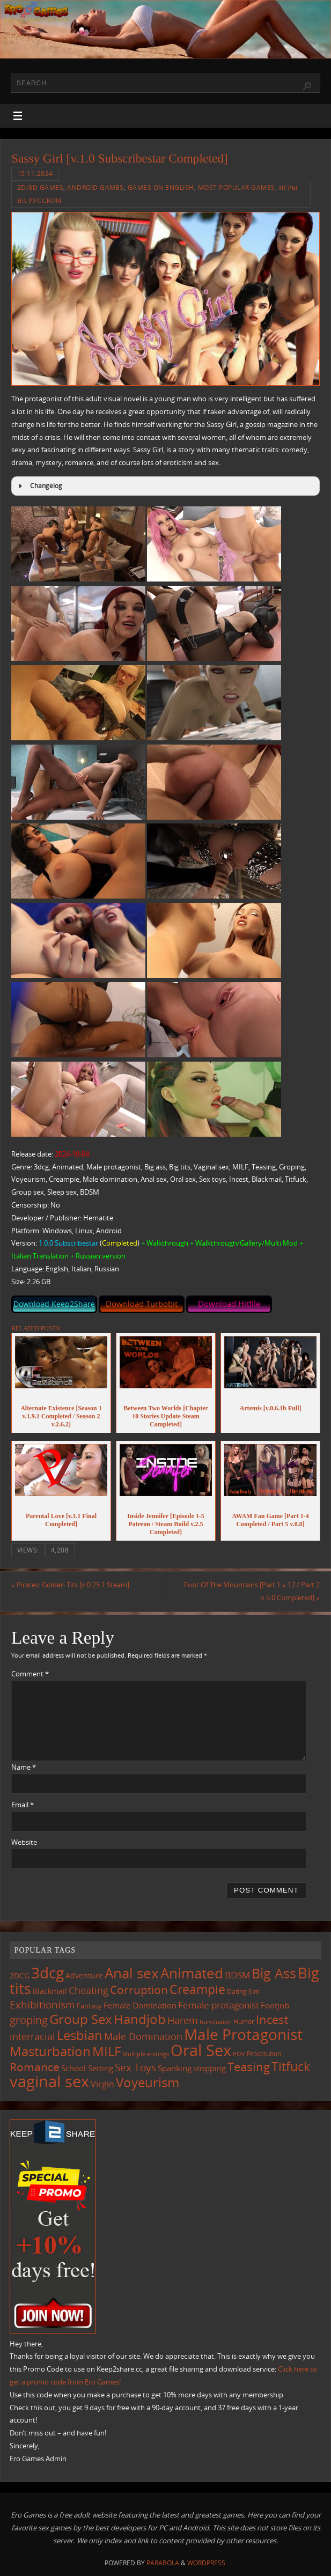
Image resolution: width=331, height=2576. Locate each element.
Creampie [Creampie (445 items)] (197, 1989)
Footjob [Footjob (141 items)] (275, 2005)
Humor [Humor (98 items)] (243, 2021)
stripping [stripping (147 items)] (209, 2068)
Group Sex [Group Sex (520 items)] (80, 2019)
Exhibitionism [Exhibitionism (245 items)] (42, 2004)
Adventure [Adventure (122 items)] (84, 1976)
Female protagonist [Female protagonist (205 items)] (218, 2005)
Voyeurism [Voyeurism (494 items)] (147, 2082)
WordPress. (207, 2562)
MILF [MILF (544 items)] (106, 2051)
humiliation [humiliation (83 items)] (216, 2022)
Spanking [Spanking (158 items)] (175, 2068)
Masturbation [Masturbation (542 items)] (50, 2051)
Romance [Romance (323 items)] (35, 2066)
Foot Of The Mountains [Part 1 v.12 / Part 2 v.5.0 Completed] (252, 1591)
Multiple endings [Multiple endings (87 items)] (145, 2054)
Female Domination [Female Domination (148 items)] (140, 2005)
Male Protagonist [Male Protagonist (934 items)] (243, 2034)
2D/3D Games (40, 187)
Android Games (95, 187)
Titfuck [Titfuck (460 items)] (290, 2066)
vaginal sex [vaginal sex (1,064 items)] (49, 2081)
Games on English (161, 187)
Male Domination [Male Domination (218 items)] (143, 2036)
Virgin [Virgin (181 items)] (102, 2084)
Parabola (162, 2562)
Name (23, 1767)
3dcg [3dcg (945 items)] (47, 1972)
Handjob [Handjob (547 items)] (140, 2019)
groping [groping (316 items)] (29, 2019)
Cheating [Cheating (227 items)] (88, 1990)
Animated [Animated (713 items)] (191, 1973)
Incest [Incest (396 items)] (272, 2019)
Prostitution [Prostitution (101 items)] (264, 2053)
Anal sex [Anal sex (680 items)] (132, 1973)
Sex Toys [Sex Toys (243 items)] (135, 2067)
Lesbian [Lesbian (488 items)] (79, 2035)
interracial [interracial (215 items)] (32, 2036)
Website (24, 1842)
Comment (30, 1674)
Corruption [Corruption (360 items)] (139, 1989)
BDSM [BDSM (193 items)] (237, 1975)
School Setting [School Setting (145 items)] (87, 2068)
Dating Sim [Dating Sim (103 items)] (243, 1991)
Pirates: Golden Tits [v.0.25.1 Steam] (70, 1584)
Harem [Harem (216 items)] (182, 2020)
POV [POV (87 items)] (239, 2054)
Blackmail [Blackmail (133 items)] (50, 1991)
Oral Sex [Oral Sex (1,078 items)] (201, 2050)
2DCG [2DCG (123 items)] (20, 1976)
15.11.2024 (35, 173)
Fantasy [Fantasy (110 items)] (89, 2006)
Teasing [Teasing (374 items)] (248, 2066)
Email (22, 1804)
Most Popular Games (236, 187)
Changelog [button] (39, 486)
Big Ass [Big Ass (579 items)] (274, 1973)
